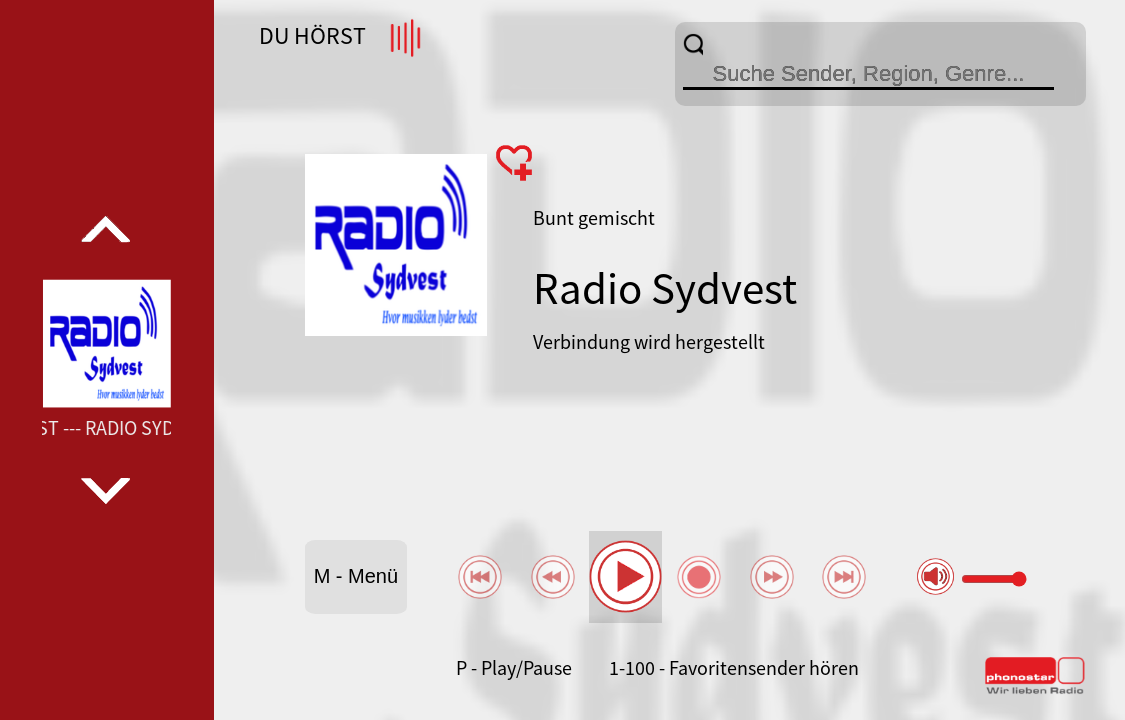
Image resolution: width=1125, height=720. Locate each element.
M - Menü (356, 576)
